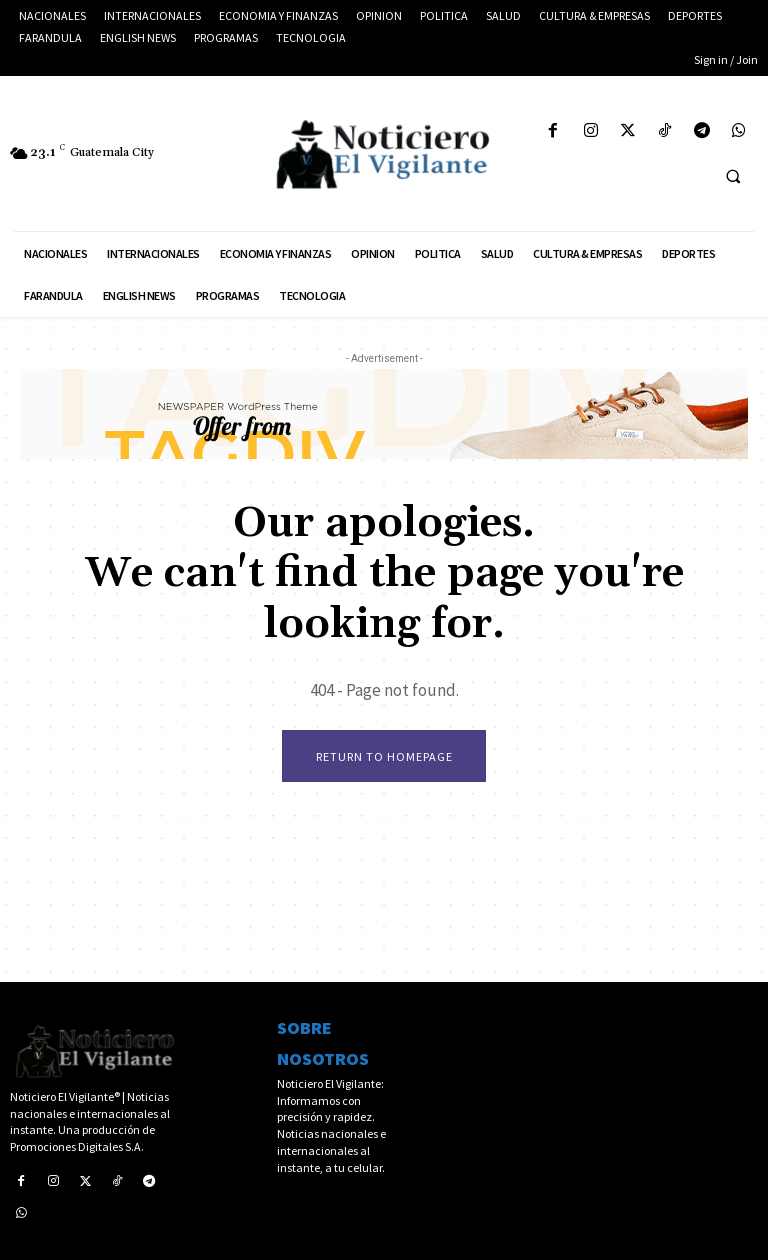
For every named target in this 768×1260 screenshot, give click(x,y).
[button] (733, 176)
